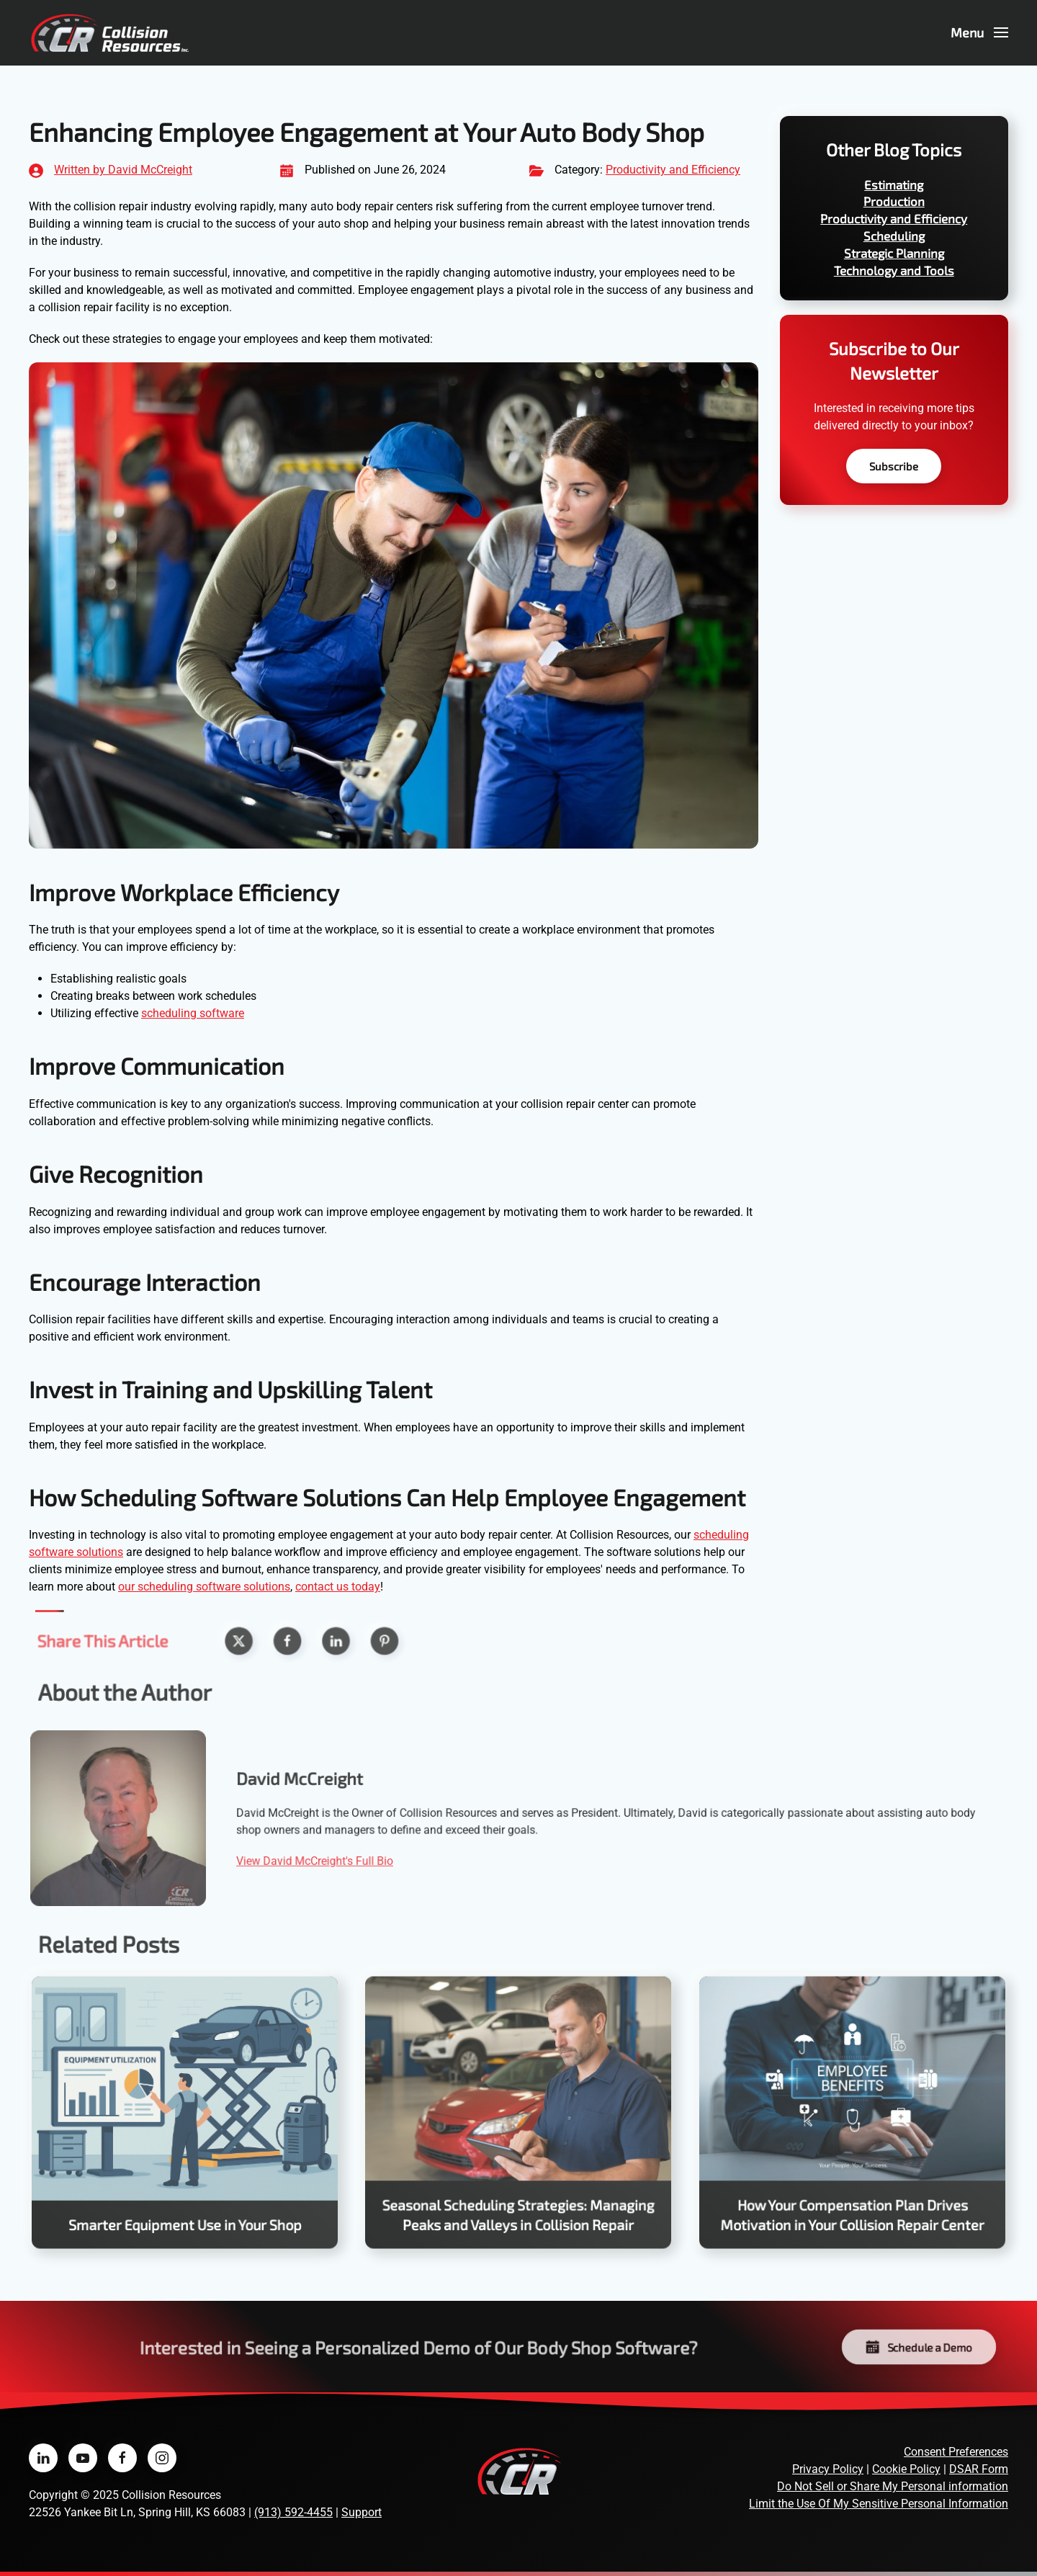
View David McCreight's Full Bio (330, 1858)
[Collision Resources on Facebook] (122, 2457)
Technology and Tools (894, 270)
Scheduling (894, 235)
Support (361, 2512)
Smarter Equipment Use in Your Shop (184, 2218)
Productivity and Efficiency (673, 169)
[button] (980, 32)
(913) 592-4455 (293, 2512)
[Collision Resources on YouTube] (82, 2457)
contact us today (337, 1586)
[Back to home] (110, 32)
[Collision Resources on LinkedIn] (43, 2457)
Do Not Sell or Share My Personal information (892, 2486)
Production (894, 201)
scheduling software (192, 1013)
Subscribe (893, 466)
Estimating (893, 184)
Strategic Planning (894, 253)
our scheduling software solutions (204, 1586)
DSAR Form (978, 2469)
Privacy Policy (827, 2469)
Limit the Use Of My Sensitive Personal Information (878, 2503)
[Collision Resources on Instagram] (162, 2457)
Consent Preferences (956, 2452)
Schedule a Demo (919, 2347)
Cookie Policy (906, 2469)
